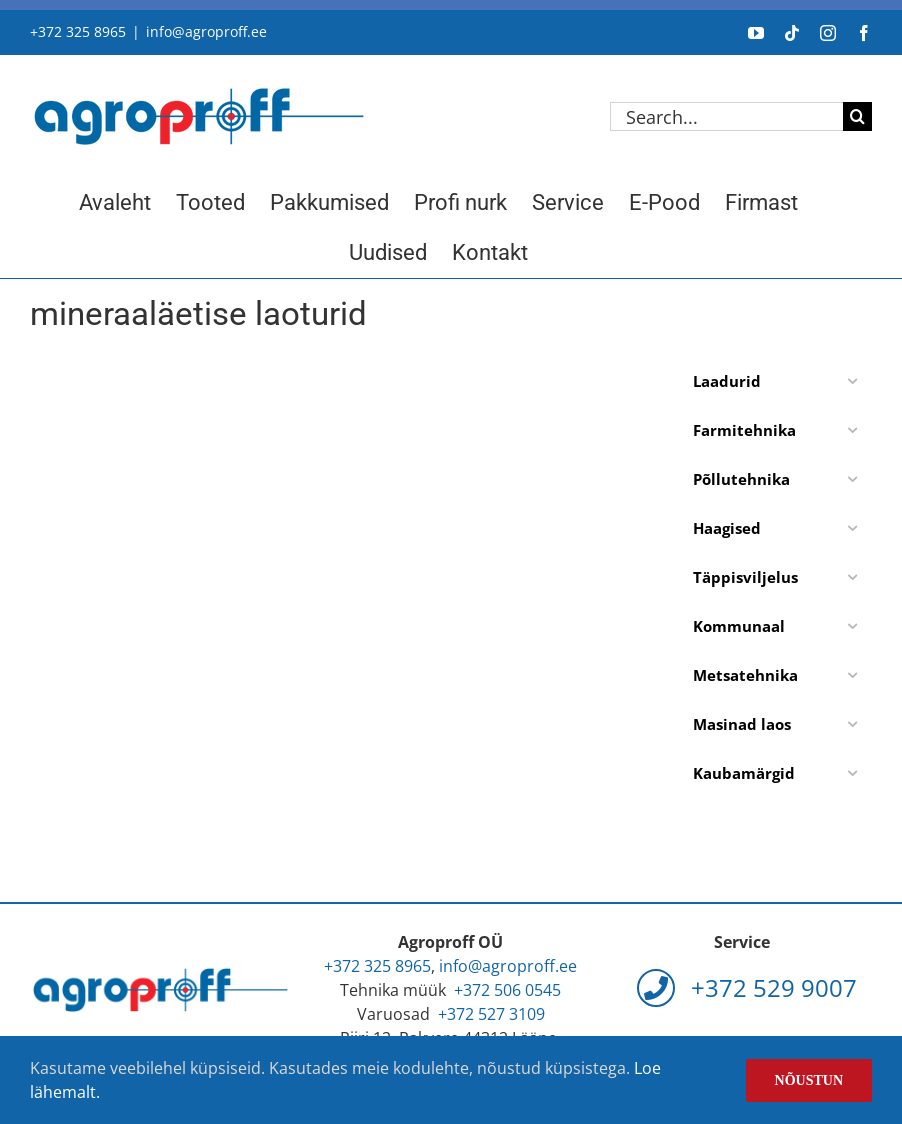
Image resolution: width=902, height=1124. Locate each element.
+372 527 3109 (491, 1014)
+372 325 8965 (78, 31)
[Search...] (726, 116)
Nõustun (809, 1080)
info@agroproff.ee (206, 31)
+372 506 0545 (507, 990)
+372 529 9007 (747, 987)
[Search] (857, 116)
